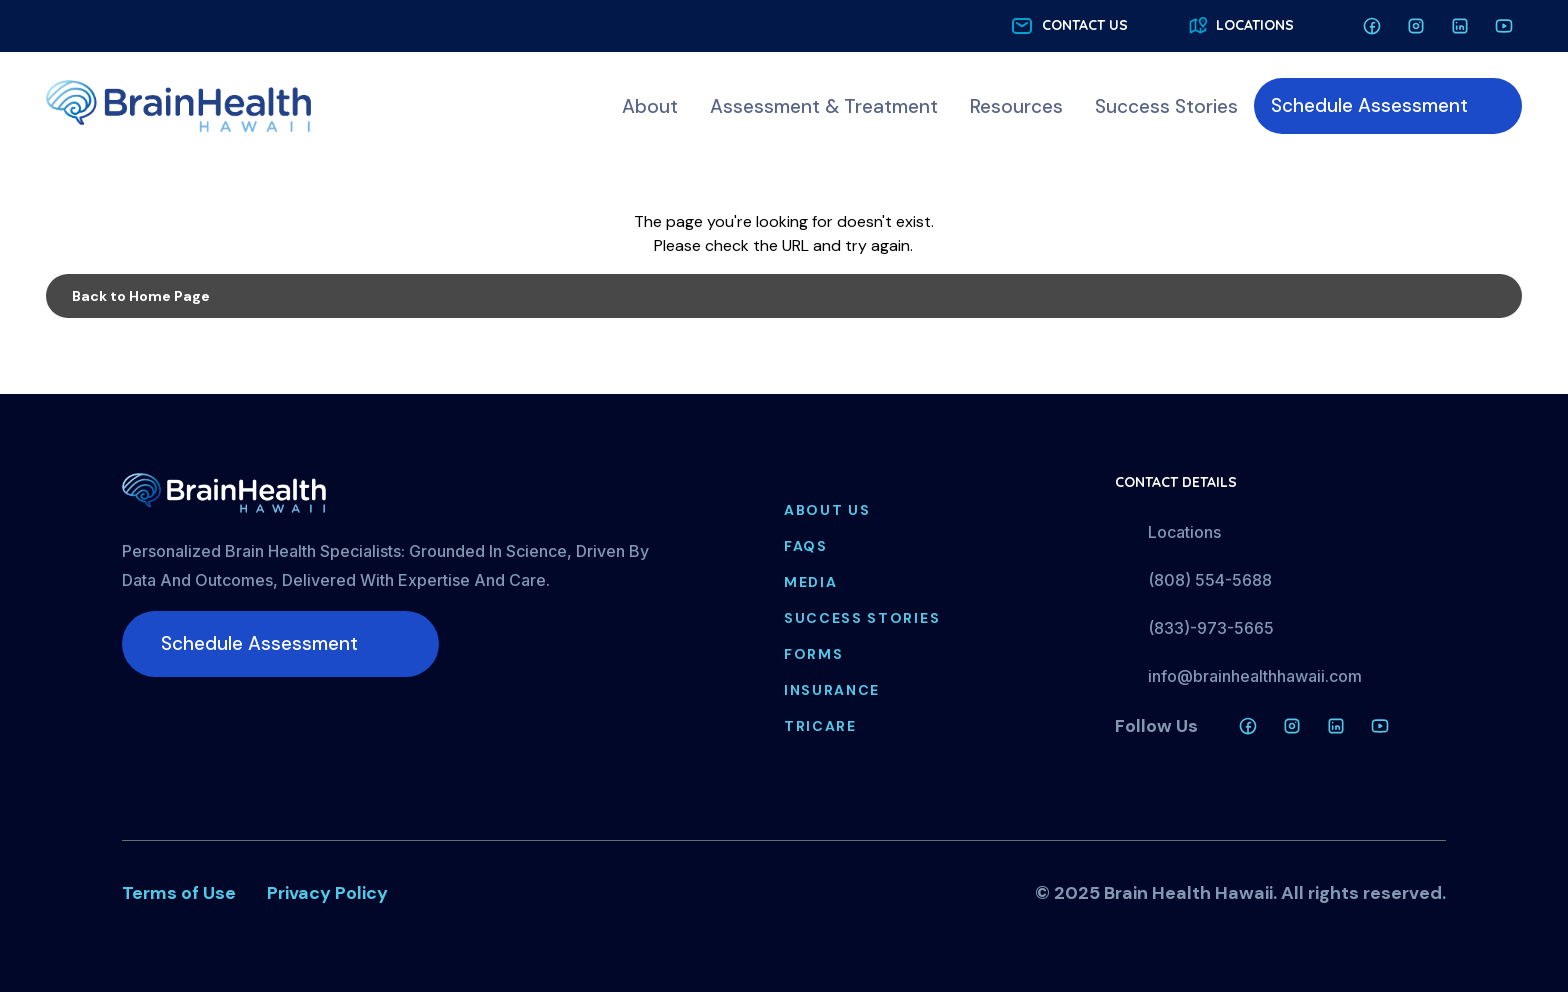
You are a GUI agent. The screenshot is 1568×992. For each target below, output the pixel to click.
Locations (1184, 532)
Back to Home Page (141, 296)
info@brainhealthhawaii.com (1255, 676)
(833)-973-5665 (1211, 628)
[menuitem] (650, 106)
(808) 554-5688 (1210, 580)
